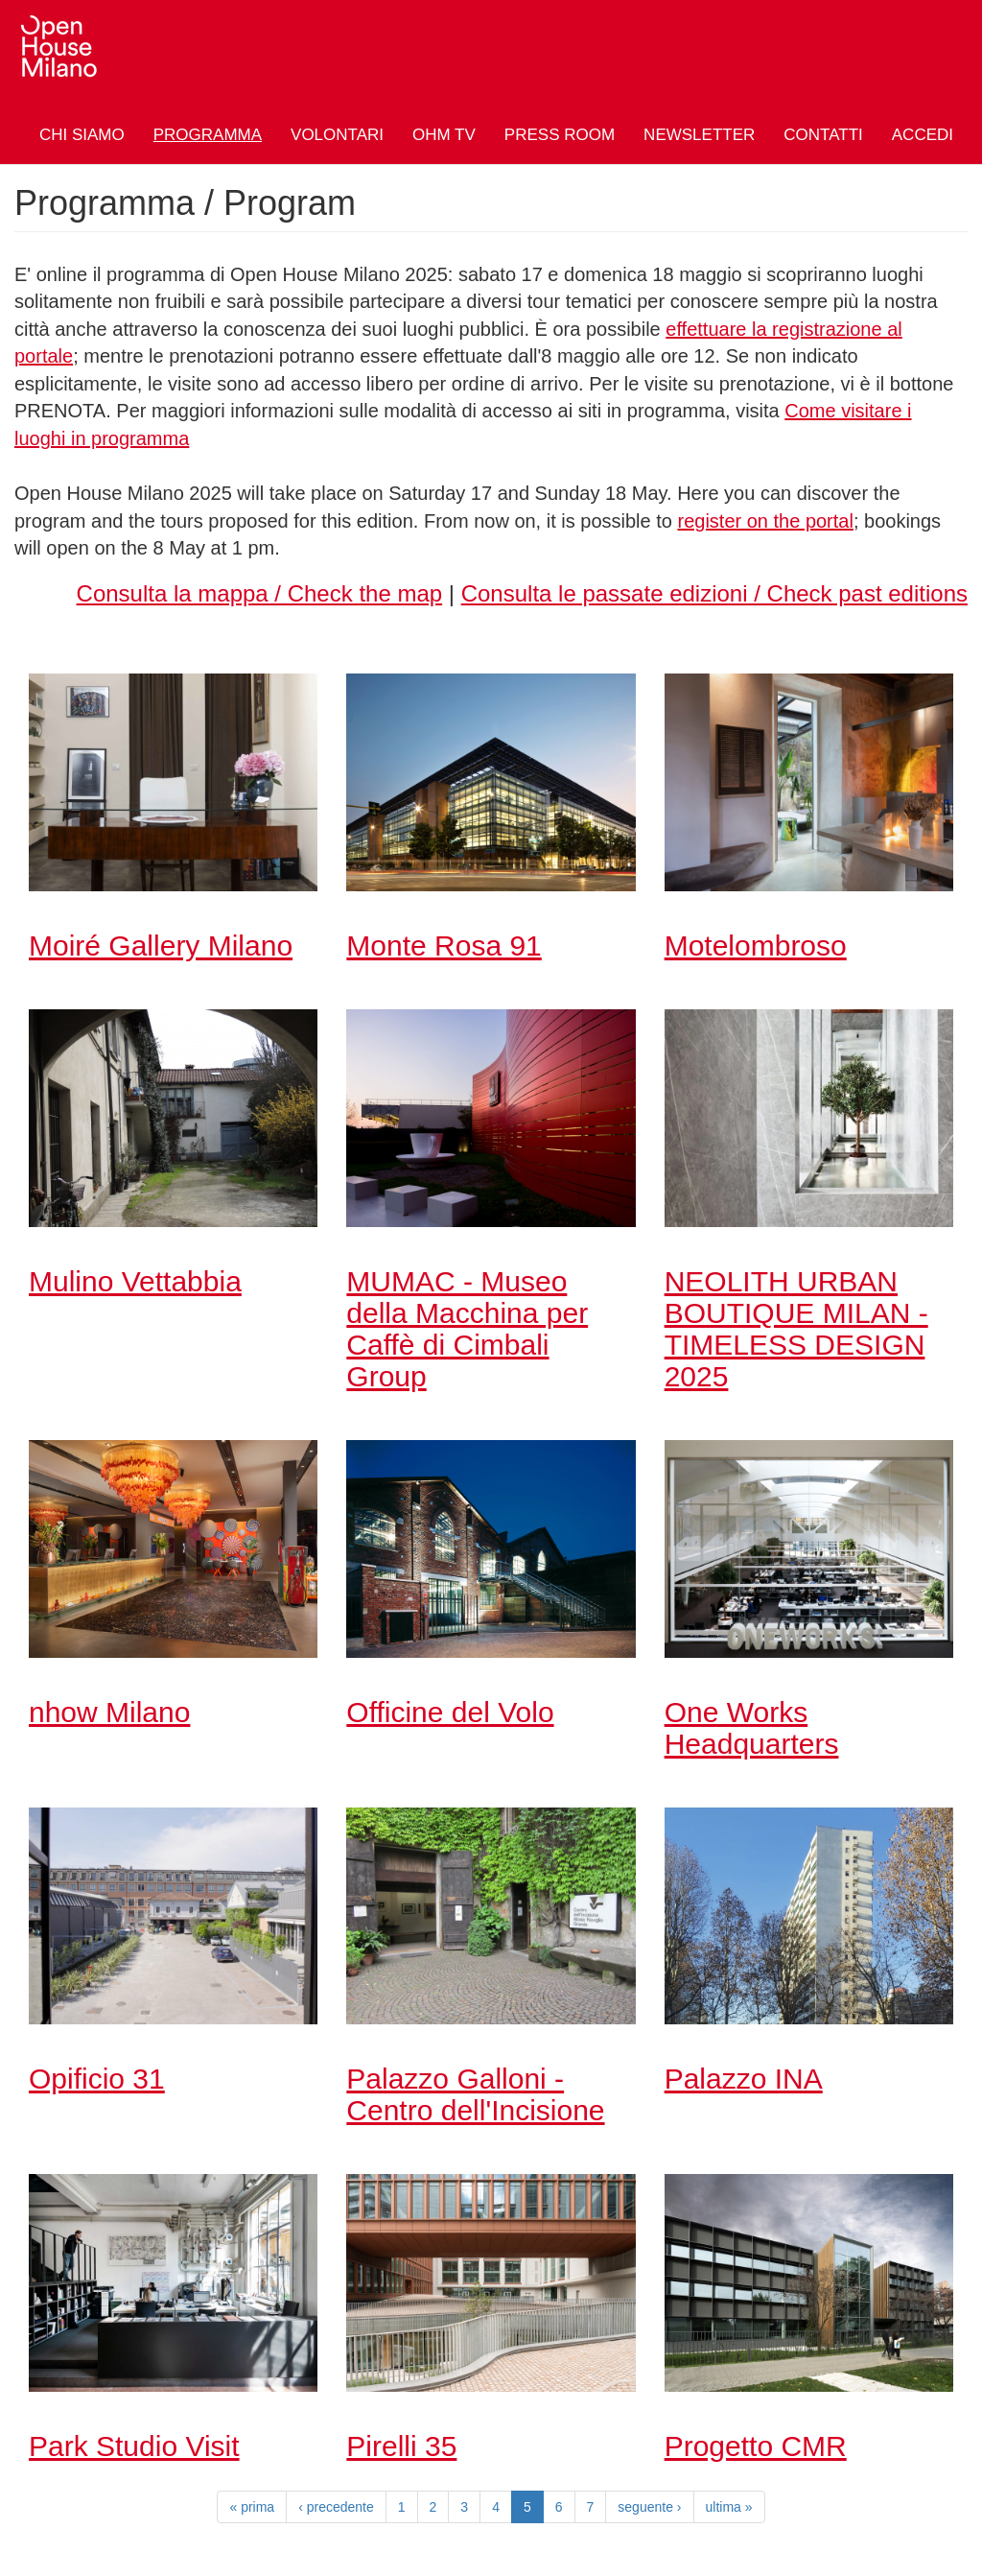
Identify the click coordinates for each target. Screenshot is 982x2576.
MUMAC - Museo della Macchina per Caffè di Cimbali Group (467, 1328)
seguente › (649, 2507)
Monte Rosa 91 (443, 945)
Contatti (822, 135)
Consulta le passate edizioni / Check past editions (714, 593)
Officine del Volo (449, 1712)
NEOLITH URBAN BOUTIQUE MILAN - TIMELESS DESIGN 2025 (796, 1328)
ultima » (729, 2507)
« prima (251, 2507)
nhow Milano (109, 1712)
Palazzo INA (744, 2078)
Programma (207, 135)
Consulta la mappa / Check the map (260, 593)
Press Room (559, 135)
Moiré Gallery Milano (160, 945)
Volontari (337, 135)
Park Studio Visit (134, 2446)
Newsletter (699, 135)
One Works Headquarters (752, 1728)
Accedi (922, 135)
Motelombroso (756, 945)
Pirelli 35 (401, 2446)
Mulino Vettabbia (135, 1281)
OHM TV (444, 135)
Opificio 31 (97, 2078)
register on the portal (765, 521)
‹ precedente (336, 2507)
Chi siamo (82, 135)
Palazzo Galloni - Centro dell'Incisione (475, 2094)
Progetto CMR (756, 2446)
